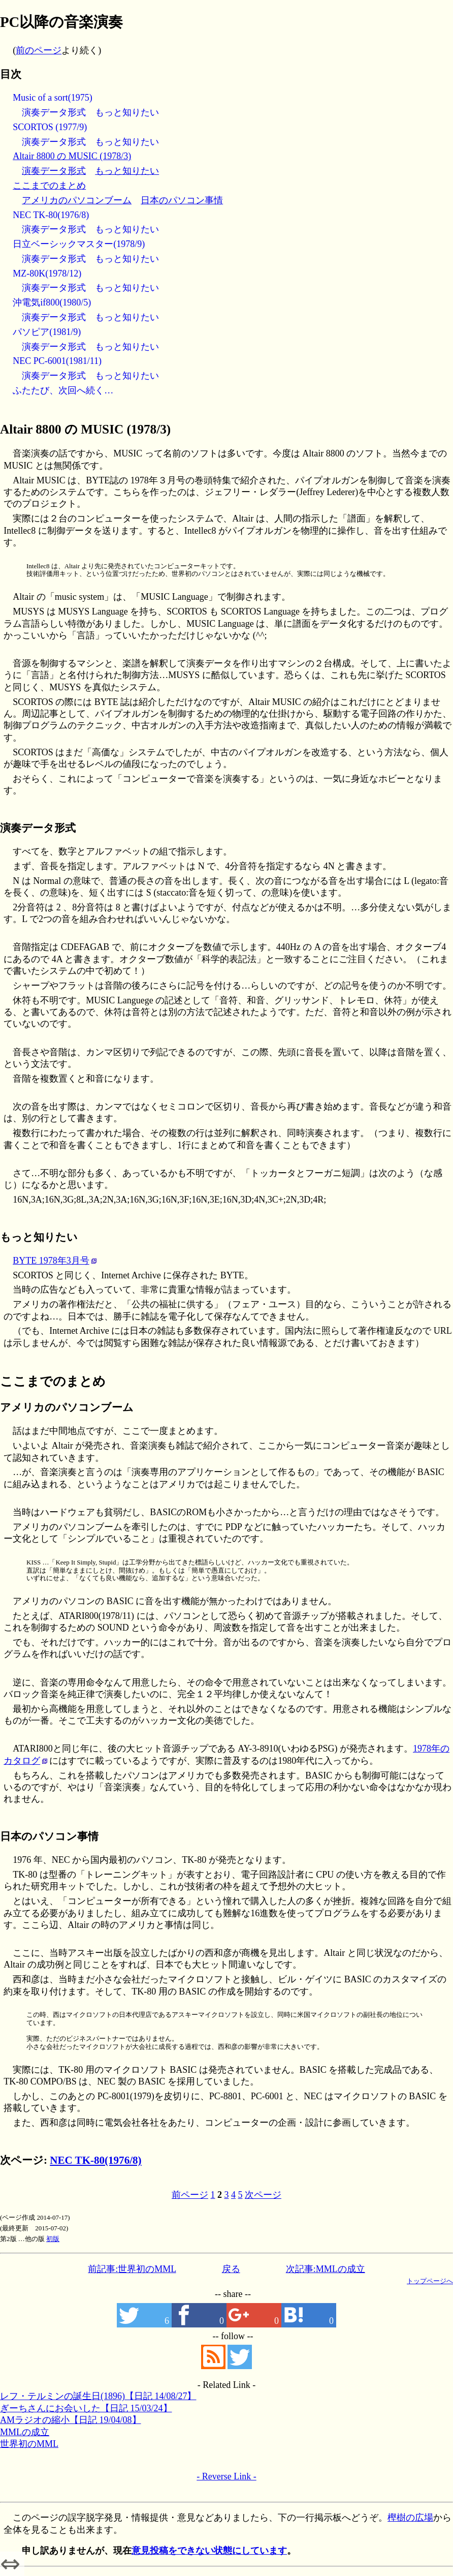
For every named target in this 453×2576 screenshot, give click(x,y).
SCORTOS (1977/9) (50, 127)
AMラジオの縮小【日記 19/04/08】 (70, 2420)
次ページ (263, 2195)
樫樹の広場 (410, 2517)
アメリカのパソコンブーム (77, 200)
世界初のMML (29, 2444)
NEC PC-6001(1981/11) (57, 361)
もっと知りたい (127, 112)
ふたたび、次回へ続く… (63, 390)
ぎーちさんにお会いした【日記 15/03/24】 (86, 2408)
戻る (231, 2269)
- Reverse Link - (226, 2476)
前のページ (38, 50)
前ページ (190, 2195)
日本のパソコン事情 (182, 200)
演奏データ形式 (54, 112)
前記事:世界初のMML (132, 2269)
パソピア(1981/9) (47, 332)
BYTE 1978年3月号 (51, 1260)
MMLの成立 (24, 2432)
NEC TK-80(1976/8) (51, 215)
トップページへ (430, 2281)
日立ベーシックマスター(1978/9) (79, 244)
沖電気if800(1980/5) (52, 302)
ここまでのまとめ (49, 185)
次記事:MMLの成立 (325, 2269)
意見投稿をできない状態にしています (209, 2551)
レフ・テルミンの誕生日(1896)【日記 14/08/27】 (98, 2396)
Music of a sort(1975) (52, 98)
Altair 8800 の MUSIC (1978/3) (72, 156)
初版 (52, 2239)
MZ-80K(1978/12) (47, 273)
